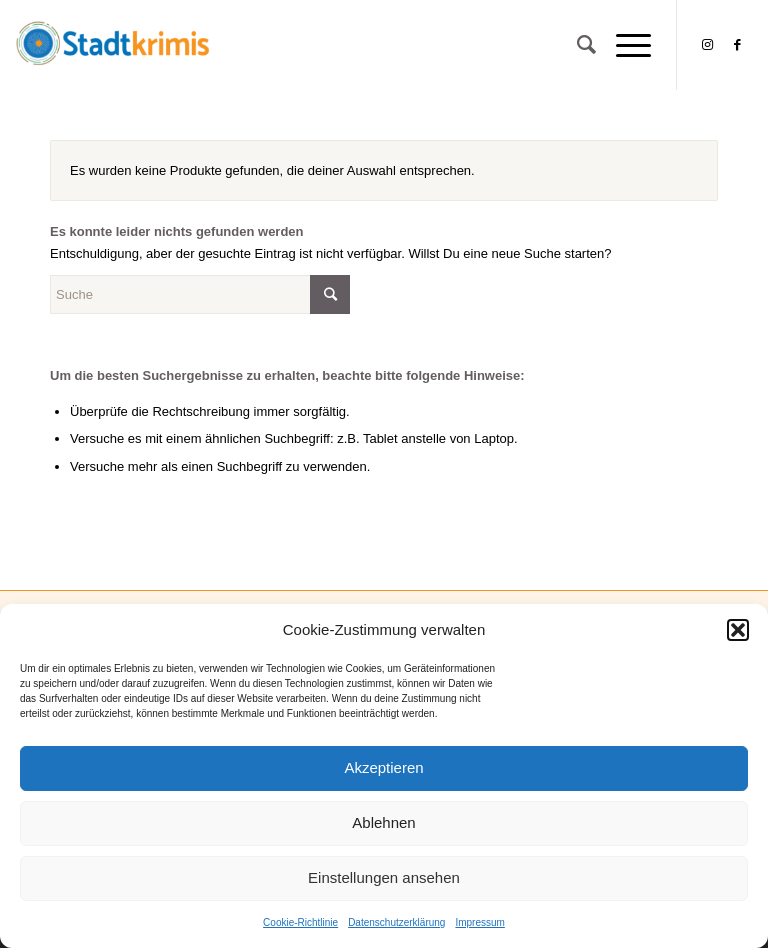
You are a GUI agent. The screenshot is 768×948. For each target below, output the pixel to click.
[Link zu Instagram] (708, 45)
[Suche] (576, 45)
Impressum (479, 922)
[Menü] (623, 45)
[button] (738, 630)
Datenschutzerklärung (396, 922)
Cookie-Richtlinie (300, 922)
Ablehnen (383, 822)
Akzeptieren (383, 767)
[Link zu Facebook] (738, 45)
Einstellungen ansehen (384, 877)
